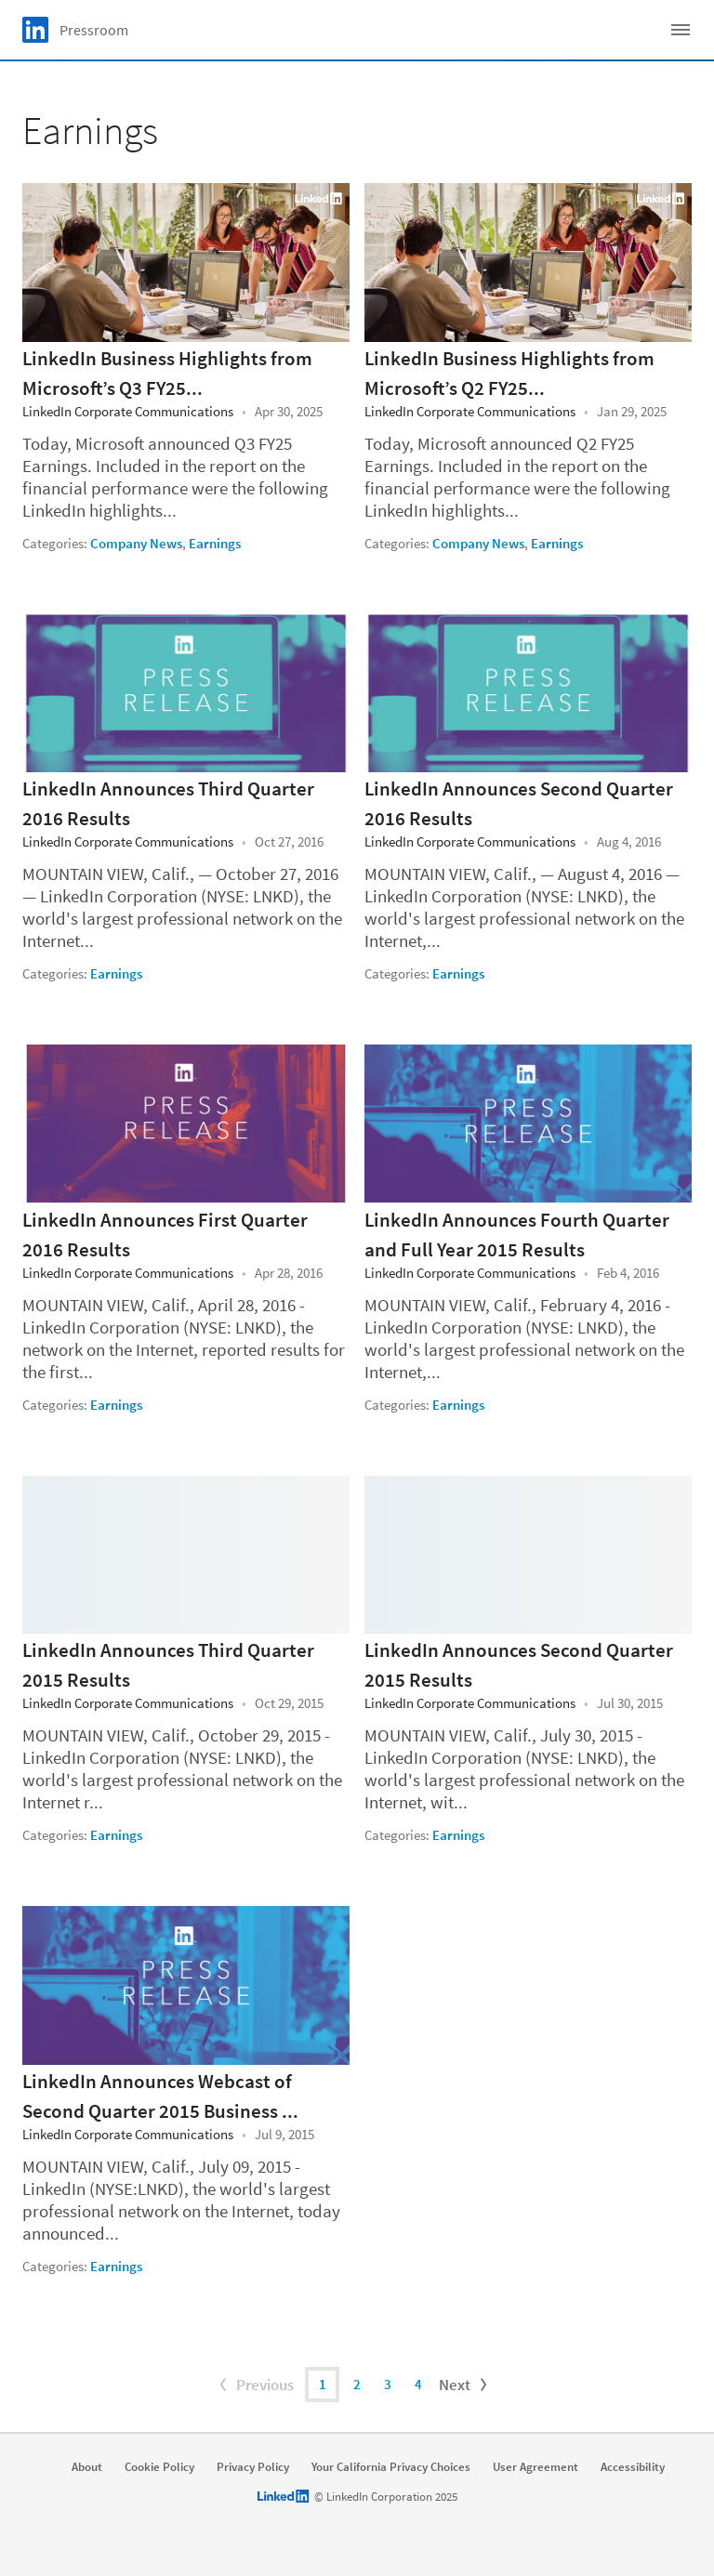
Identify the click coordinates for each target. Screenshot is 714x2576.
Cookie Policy (159, 2467)
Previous (255, 2384)
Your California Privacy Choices (390, 2467)
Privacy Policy (253, 2467)
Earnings (215, 543)
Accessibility (633, 2467)
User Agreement (535, 2467)
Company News (136, 543)
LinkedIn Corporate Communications (127, 411)
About (87, 2467)
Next (465, 2384)
